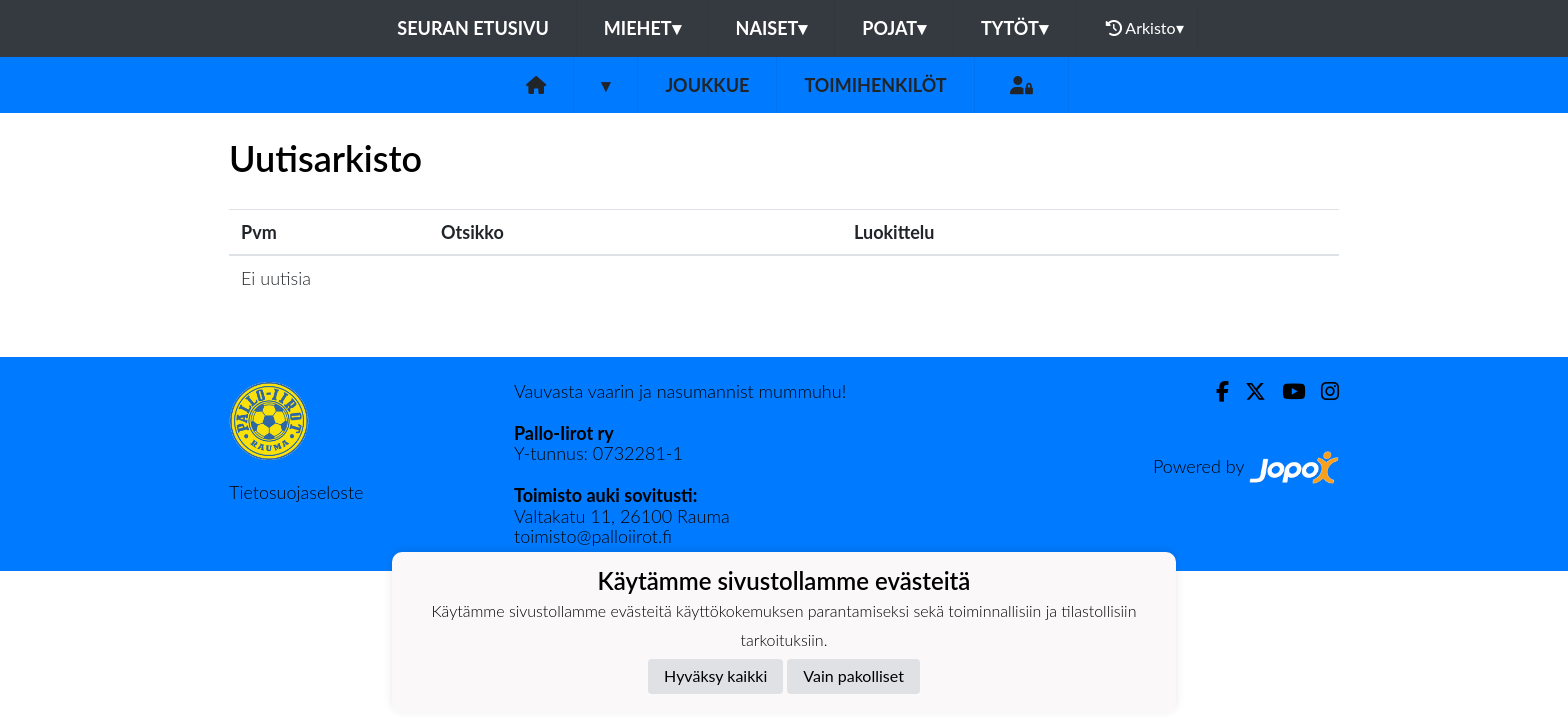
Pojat (894, 28)
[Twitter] (1247, 391)
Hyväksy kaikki (715, 675)
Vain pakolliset (853, 675)
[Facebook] (1214, 391)
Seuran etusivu (473, 28)
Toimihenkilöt (875, 85)
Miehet (642, 28)
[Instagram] (1322, 391)
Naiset (772, 28)
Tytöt (1014, 28)
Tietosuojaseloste (296, 492)
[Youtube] (1285, 391)
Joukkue (707, 85)
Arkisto (1145, 28)
